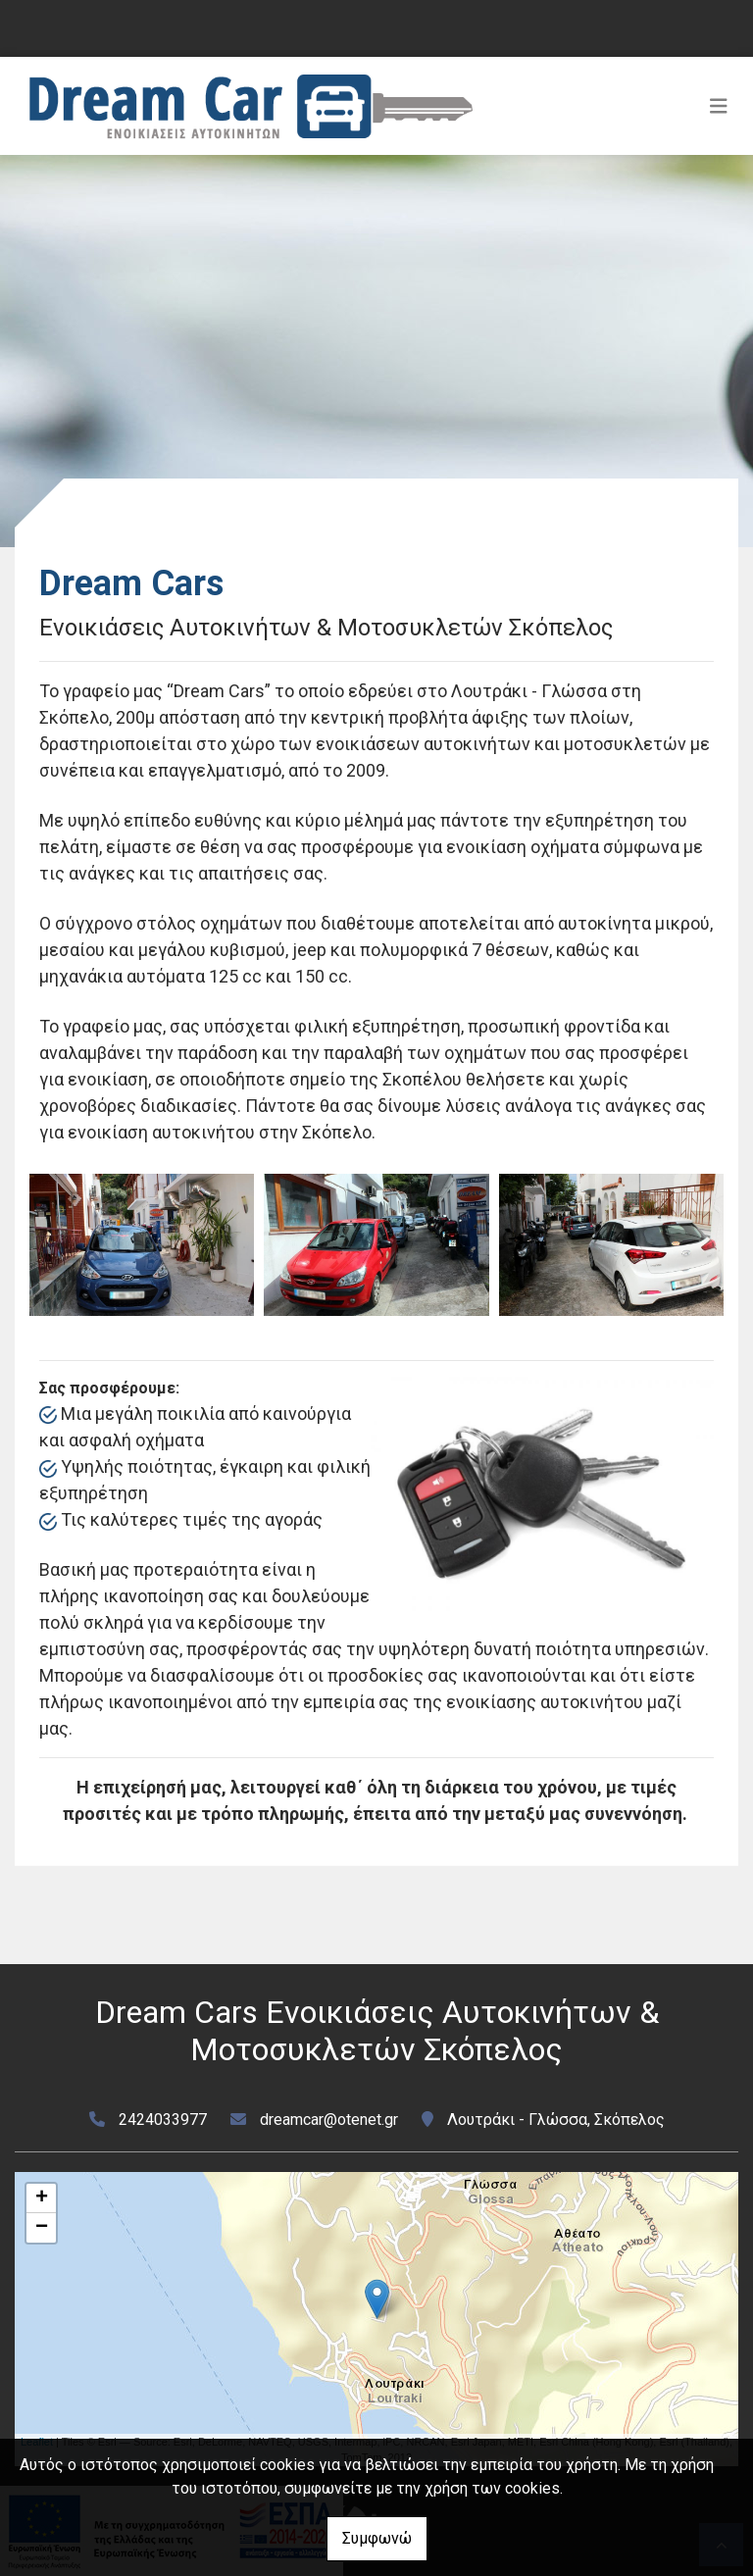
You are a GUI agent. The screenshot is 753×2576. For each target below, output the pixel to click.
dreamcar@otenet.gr (329, 2119)
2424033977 (163, 2119)
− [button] (41, 2228)
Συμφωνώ (377, 2538)
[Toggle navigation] (718, 106)
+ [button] (41, 2198)
